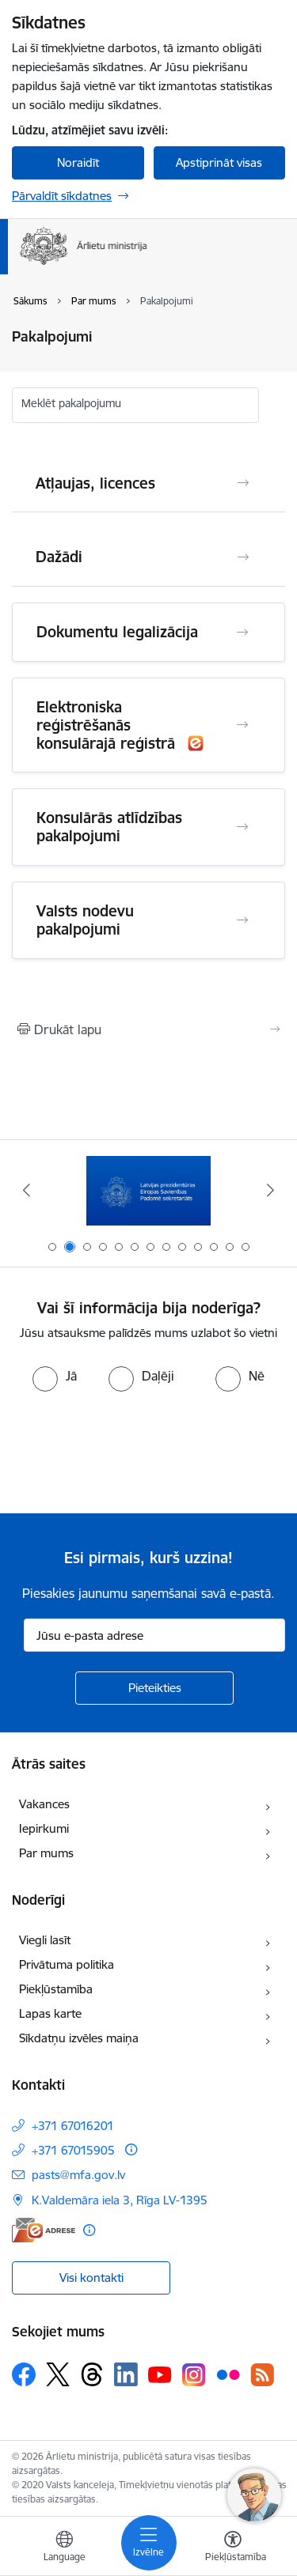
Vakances (44, 1803)
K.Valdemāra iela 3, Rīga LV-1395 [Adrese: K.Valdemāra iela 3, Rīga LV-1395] (120, 2200)
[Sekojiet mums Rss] (262, 2374)
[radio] (54, 1375)
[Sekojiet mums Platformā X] (58, 2374)
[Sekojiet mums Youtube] (160, 2373)
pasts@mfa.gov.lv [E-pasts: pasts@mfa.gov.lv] (78, 2174)
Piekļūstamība (56, 1988)
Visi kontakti (91, 2277)
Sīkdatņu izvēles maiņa (79, 2037)
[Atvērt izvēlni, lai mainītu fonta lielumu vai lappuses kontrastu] (233, 2548)
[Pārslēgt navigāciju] (149, 2542)
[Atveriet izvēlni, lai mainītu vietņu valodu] (64, 2548)
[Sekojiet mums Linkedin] (126, 2374)
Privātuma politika (66, 1964)
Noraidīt (78, 162)
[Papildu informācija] (131, 2149)
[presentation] (132, 1451)
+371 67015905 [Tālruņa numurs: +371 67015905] (73, 2150)
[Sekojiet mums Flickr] (228, 2373)
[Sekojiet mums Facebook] (24, 2374)
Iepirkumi (44, 1828)
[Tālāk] (270, 1190)
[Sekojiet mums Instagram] (194, 2374)
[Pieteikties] (154, 1688)
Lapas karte (50, 2013)
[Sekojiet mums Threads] (92, 2374)
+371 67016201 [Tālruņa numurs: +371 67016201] (73, 2125)
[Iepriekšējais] (26, 1190)
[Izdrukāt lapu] (148, 1029)
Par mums (46, 1852)
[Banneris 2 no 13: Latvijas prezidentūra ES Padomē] (148, 1190)
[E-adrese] (43, 2230)
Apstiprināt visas (219, 162)
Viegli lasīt (44, 1939)
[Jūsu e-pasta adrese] (154, 1635)
